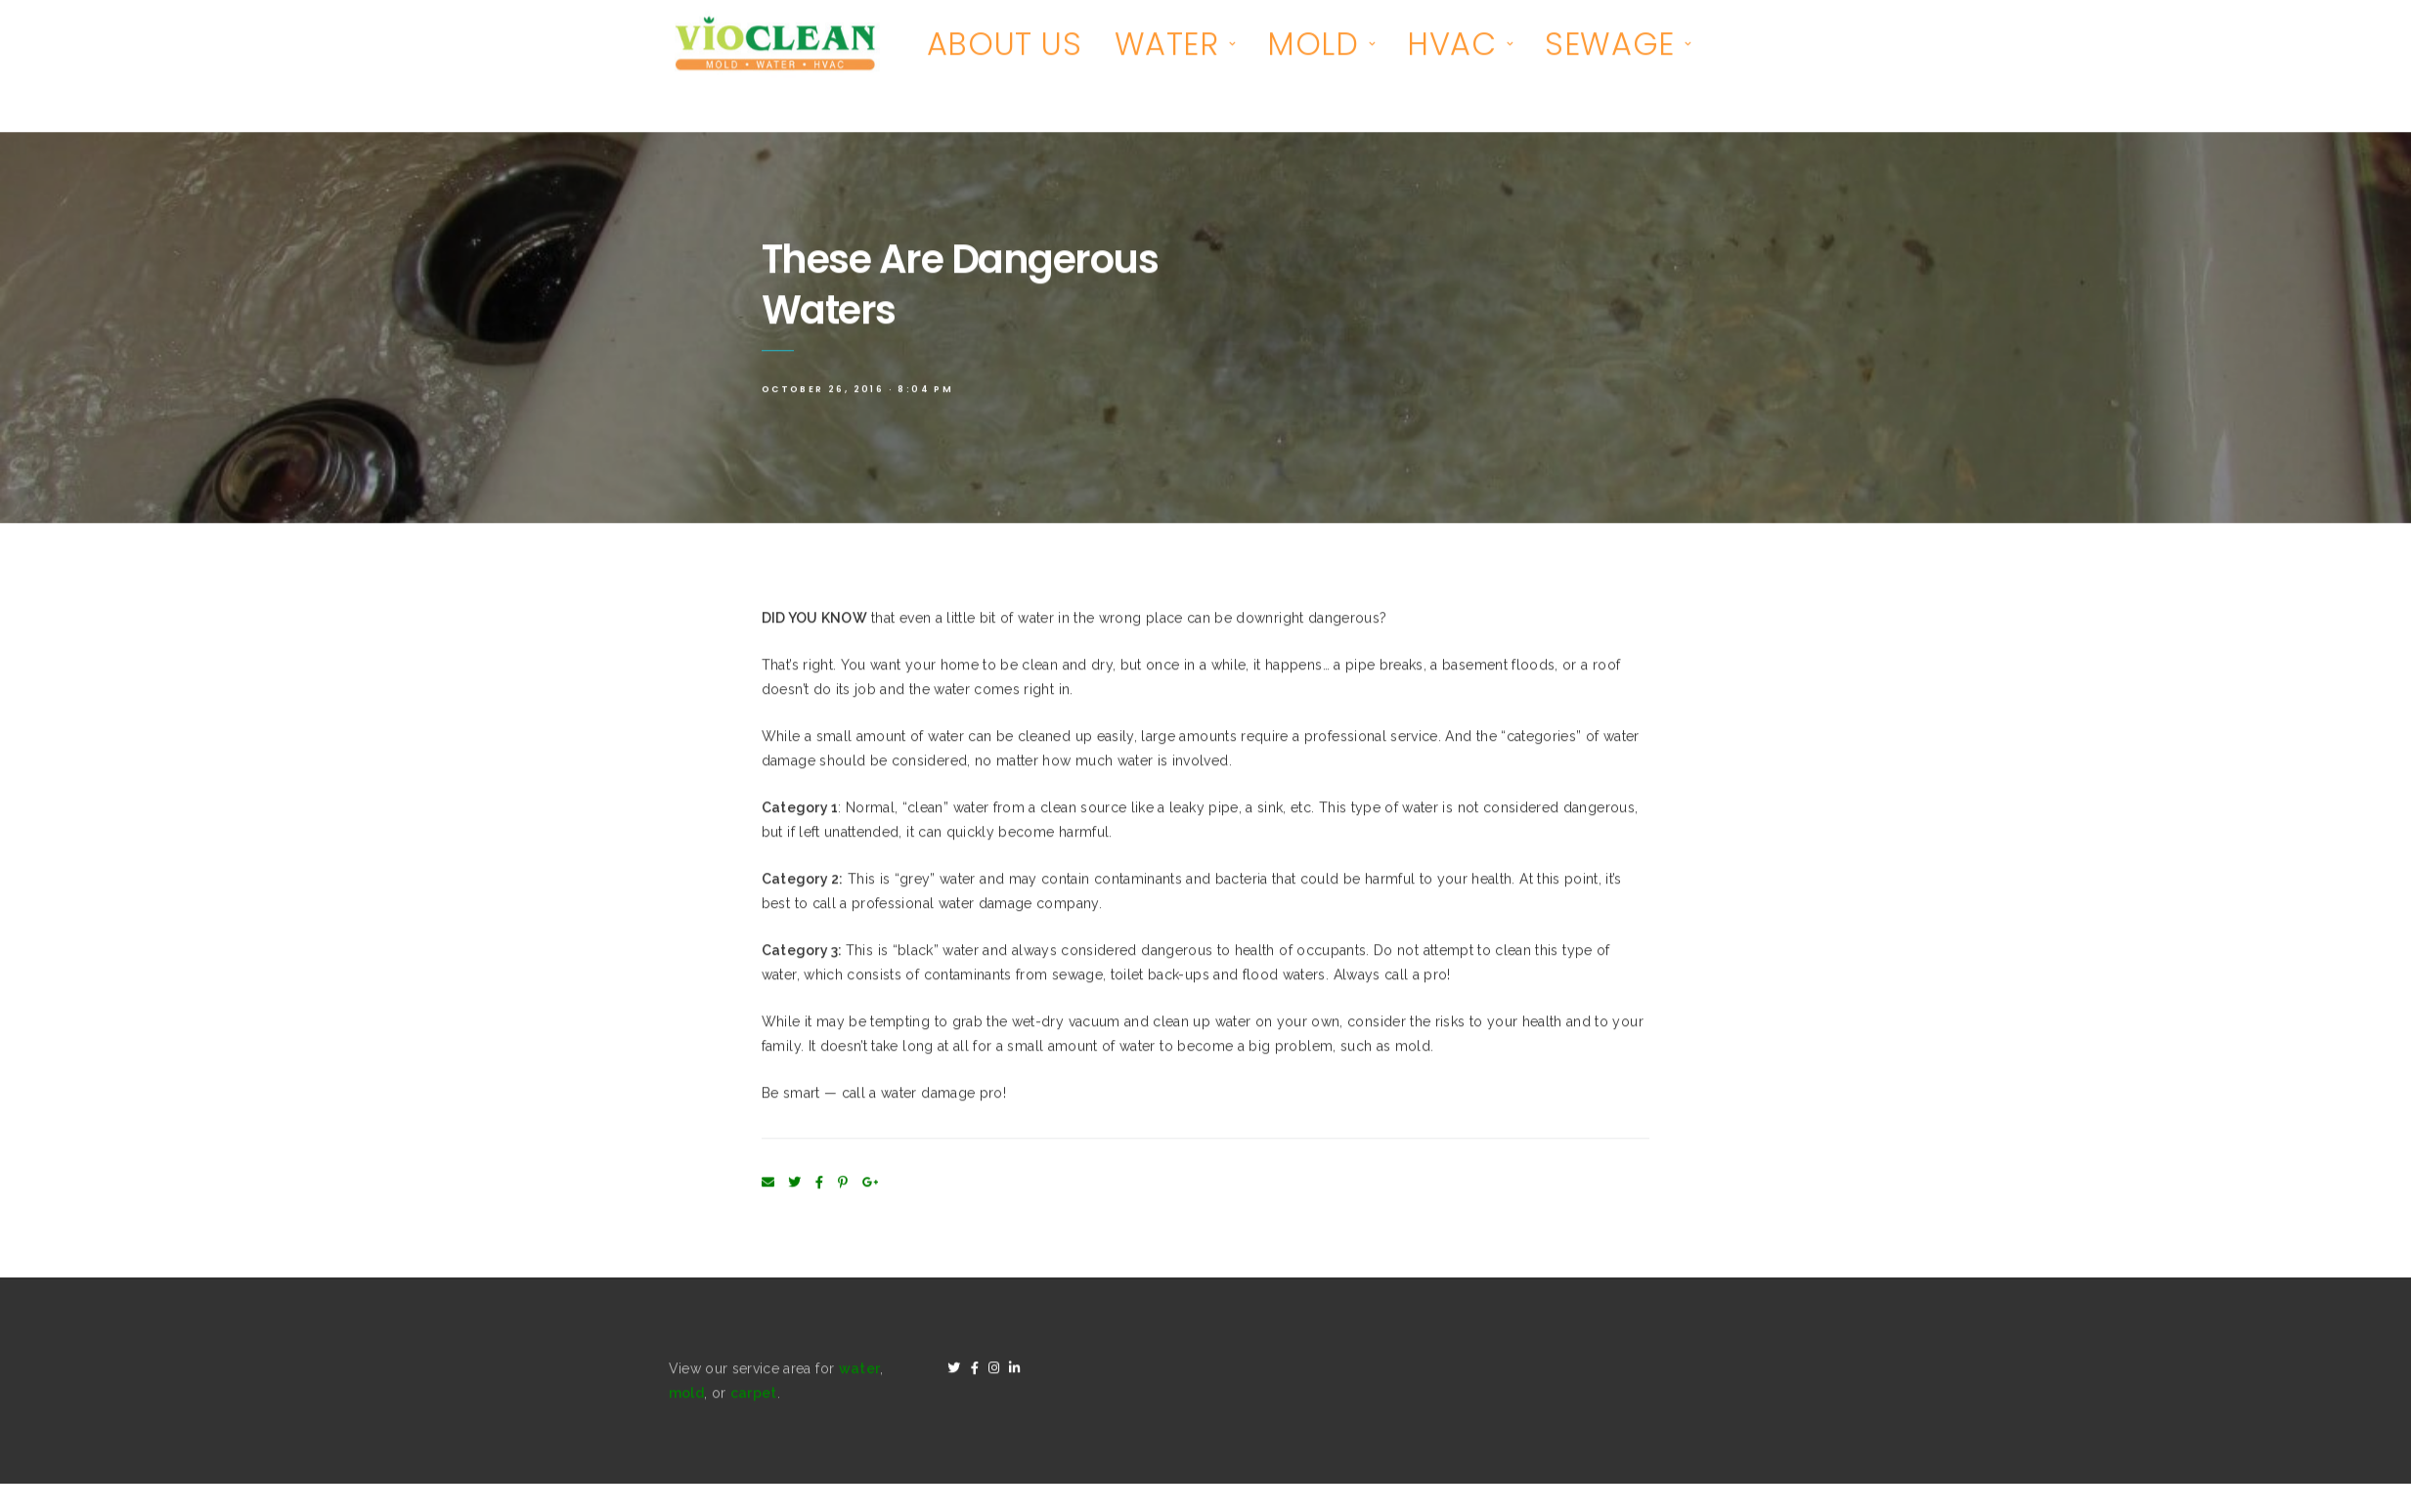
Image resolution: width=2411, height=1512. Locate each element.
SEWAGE (1610, 46)
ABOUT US (1004, 46)
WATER (1167, 46)
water (860, 1371)
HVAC (1451, 46)
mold (686, 1396)
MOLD (1312, 46)
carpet (753, 1396)
